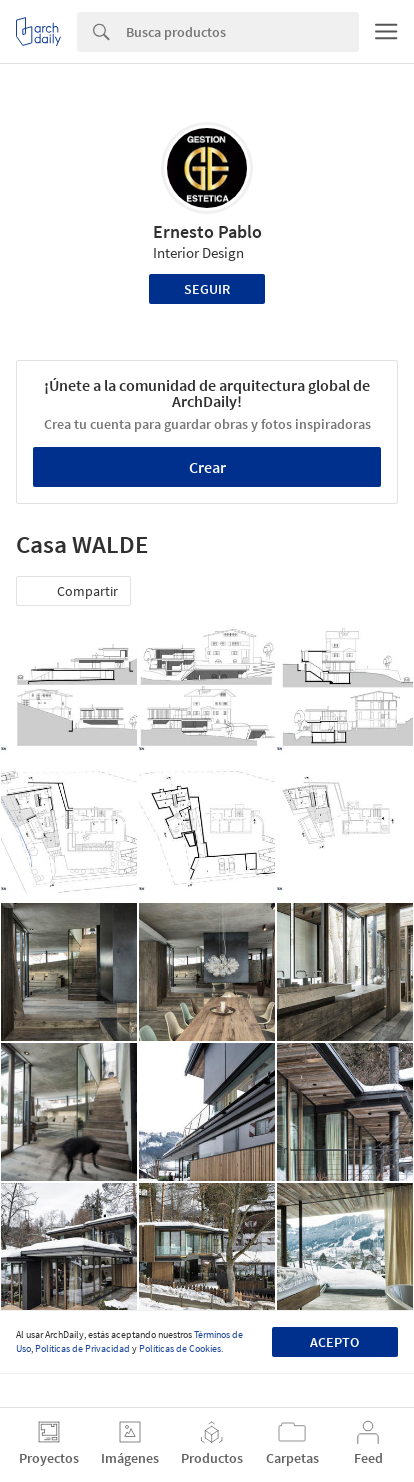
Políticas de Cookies (180, 1348)
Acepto (334, 1342)
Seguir (207, 289)
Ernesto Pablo (207, 231)
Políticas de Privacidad (82, 1348)
